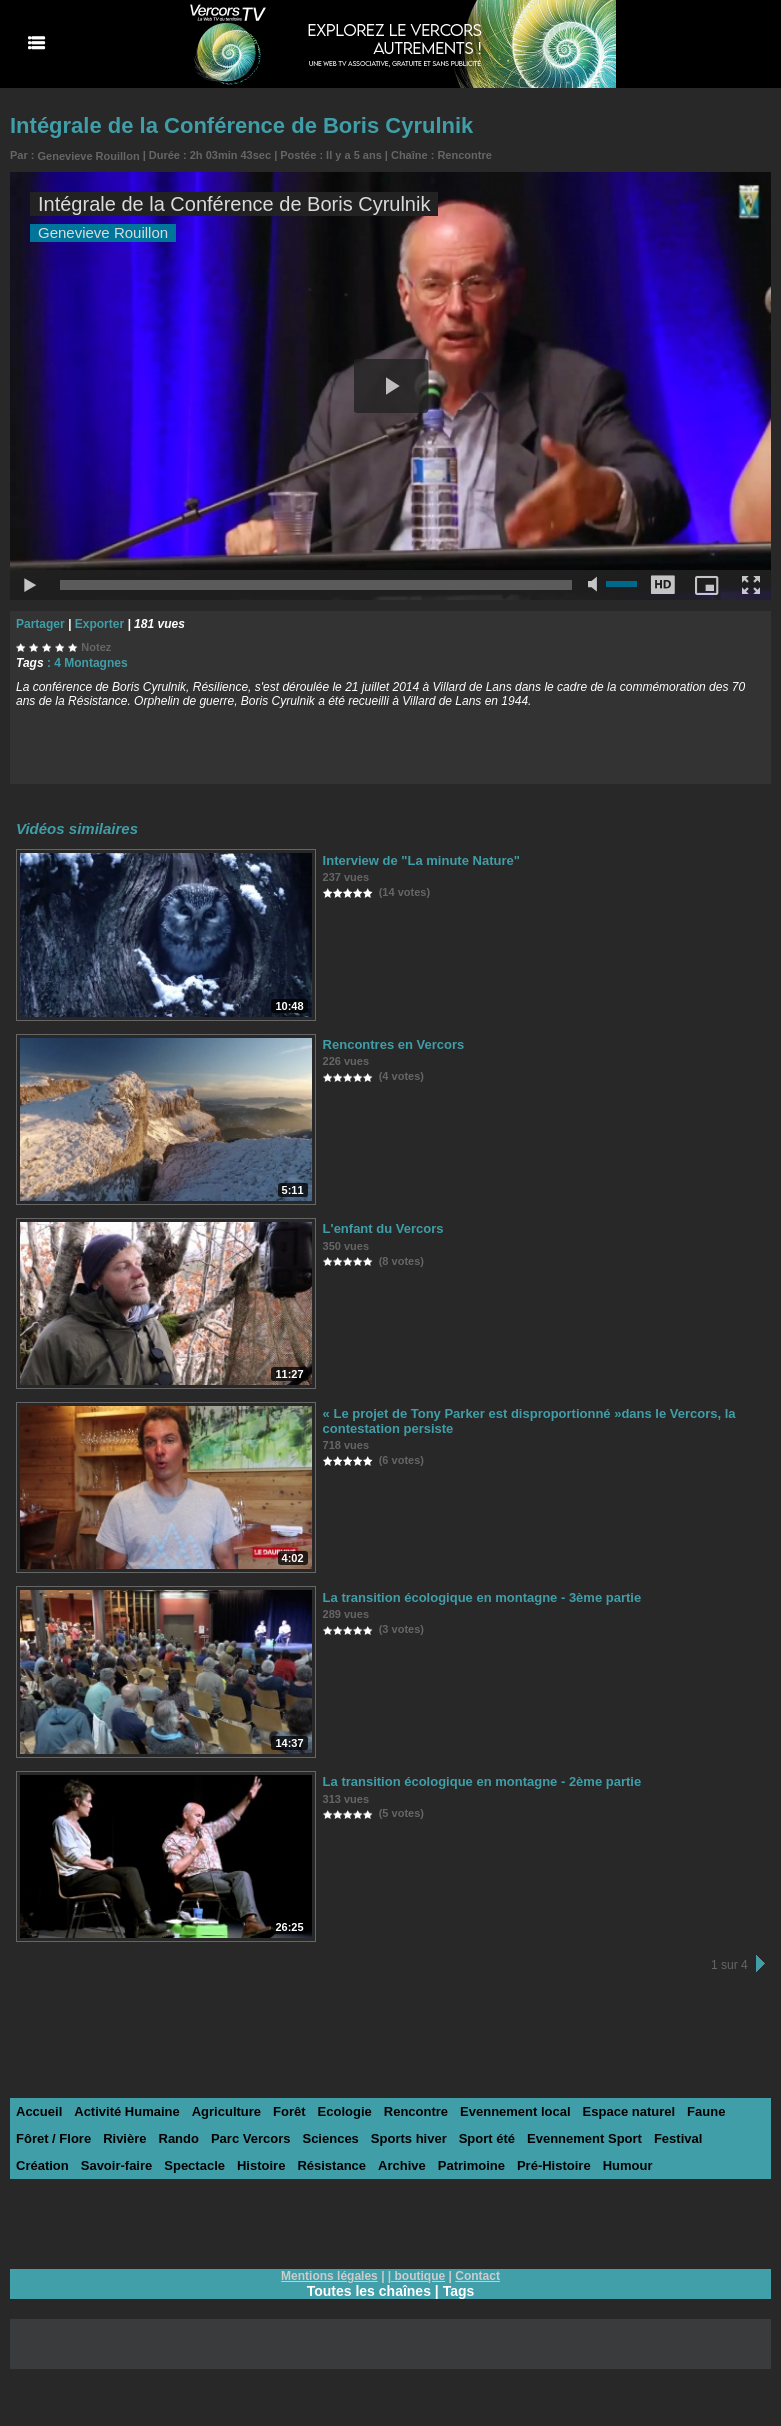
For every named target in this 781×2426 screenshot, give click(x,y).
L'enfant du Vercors (383, 1228)
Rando (179, 2138)
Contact (477, 2276)
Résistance (331, 2165)
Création (42, 2165)
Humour (628, 2165)
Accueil (39, 2111)
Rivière (124, 2138)
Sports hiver (409, 2138)
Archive (402, 2165)
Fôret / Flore (53, 2138)
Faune (706, 2111)
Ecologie (345, 2111)
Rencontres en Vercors (394, 1044)
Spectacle (194, 2165)
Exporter (99, 624)
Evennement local (515, 2111)
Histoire (261, 2165)
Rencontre (464, 155)
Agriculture (226, 2111)
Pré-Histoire (554, 2165)
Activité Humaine (126, 2111)
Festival (678, 2138)
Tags (459, 2291)
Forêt (289, 2111)
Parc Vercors (251, 2138)
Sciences (330, 2138)
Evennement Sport (584, 2138)
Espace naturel (629, 2111)
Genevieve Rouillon (89, 156)
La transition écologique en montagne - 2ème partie (482, 1781)
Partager (40, 624)
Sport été (487, 2138)
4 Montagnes (90, 663)
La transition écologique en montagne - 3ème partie (482, 1597)
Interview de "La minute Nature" (421, 860)
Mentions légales (329, 2276)
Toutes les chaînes (369, 2291)
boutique (420, 2276)
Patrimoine (471, 2165)
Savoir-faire (117, 2165)
